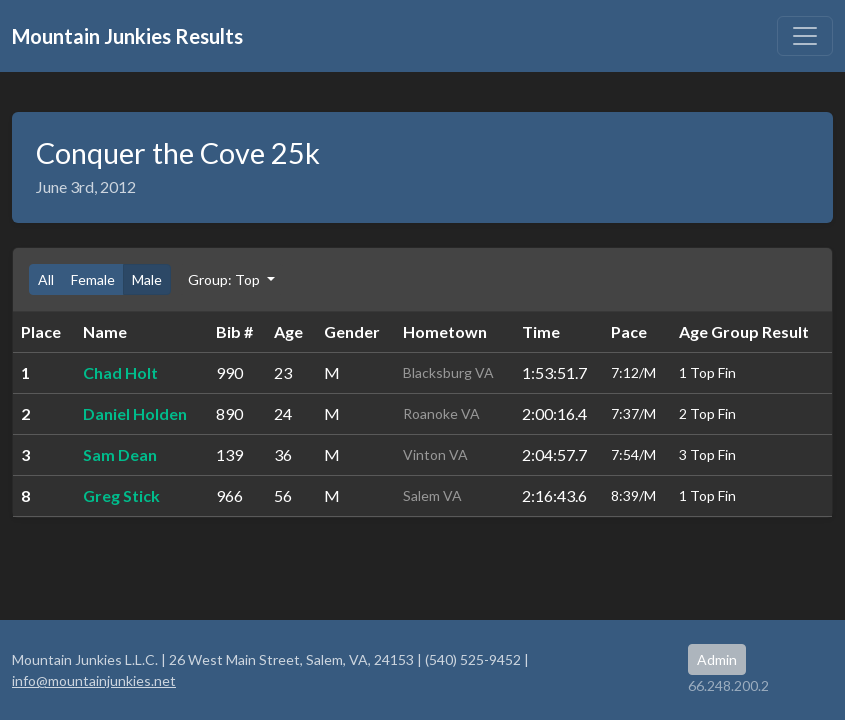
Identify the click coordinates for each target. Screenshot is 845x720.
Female (93, 279)
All (46, 279)
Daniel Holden (135, 413)
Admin (717, 659)
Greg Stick (121, 495)
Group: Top (225, 279)
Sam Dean (120, 454)
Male (147, 279)
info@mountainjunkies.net (94, 680)
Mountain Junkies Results (127, 36)
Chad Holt (120, 372)
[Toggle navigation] (805, 36)
